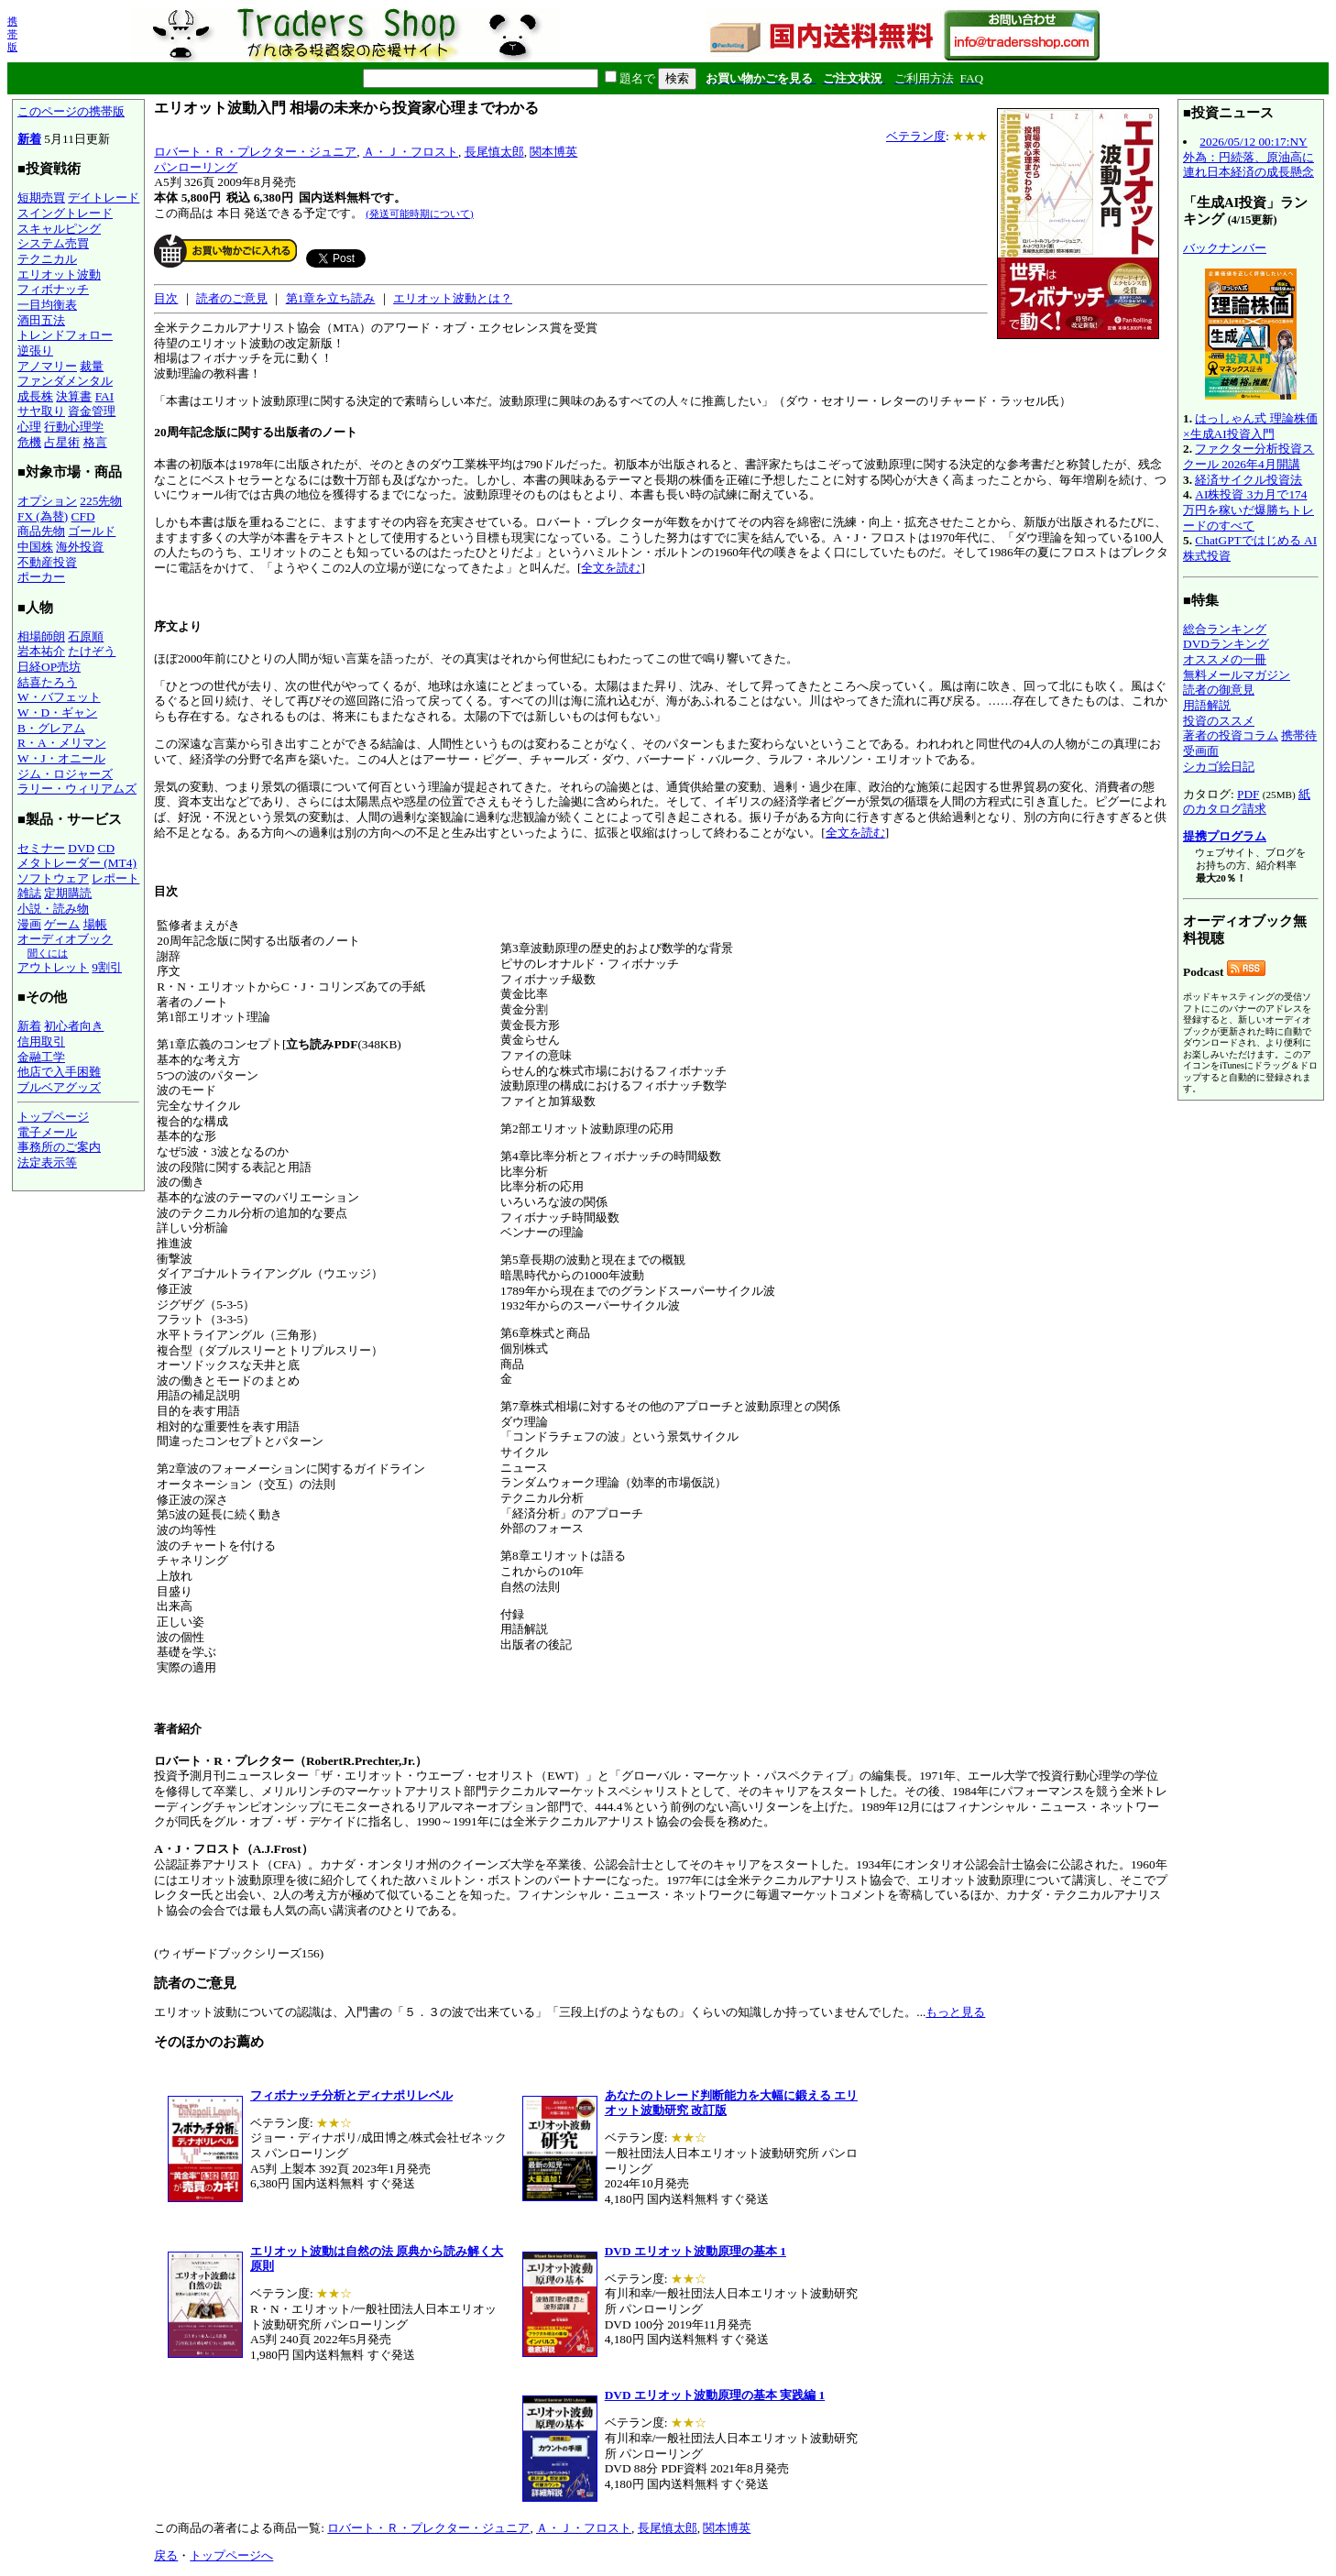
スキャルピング (59, 229)
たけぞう (91, 651)
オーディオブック (65, 939)
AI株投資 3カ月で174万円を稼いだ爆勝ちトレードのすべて (1248, 510)
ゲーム (62, 924)
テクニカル (47, 259)
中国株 (35, 547)
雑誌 (29, 893)
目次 (166, 298)
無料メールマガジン (1236, 675)
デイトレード (103, 197)
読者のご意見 (232, 298)
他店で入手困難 (59, 1072)
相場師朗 (41, 636)
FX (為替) (42, 516)
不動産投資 (47, 562)
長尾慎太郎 (494, 152)
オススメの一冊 (1224, 659)
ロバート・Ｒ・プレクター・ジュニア (255, 152)
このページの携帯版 (71, 111)
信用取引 (41, 1041)
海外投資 (80, 547)
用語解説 (1207, 705)
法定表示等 (47, 1162)
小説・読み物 (53, 908)
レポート (115, 878)
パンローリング (195, 167)
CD (106, 848)
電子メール (47, 1132)
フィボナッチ (53, 289)
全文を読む (611, 568)
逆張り (35, 350)
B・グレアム (51, 728)
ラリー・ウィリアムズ (77, 788)
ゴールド (91, 531)
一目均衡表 (47, 305)
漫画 (29, 924)
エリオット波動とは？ (452, 298)
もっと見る (955, 2012)
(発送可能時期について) (419, 213)
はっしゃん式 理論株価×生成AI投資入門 (1250, 426)
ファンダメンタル (65, 381)
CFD (83, 516)
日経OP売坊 (49, 667)
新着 (29, 139)
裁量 (92, 366)
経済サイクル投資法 (1248, 480)
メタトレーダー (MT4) (77, 863)
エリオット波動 (59, 274)
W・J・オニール (61, 758)
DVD (81, 848)
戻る (166, 2555)
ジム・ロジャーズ (65, 774)
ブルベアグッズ (59, 1087)
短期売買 (41, 197)
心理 (29, 426)
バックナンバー (1224, 248)
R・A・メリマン (61, 743)
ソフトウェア (53, 878)
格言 (95, 442)
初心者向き (74, 1026)
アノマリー (47, 366)
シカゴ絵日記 (1218, 766)
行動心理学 (74, 426)
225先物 (101, 501)
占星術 (62, 442)
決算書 (74, 396)
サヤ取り (41, 411)
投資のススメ (1218, 721)
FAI (105, 396)
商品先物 (41, 531)
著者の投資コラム (1230, 735)
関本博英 (553, 152)
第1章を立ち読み (331, 298)
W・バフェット (59, 697)
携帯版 (12, 34)
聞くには (47, 953)
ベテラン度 (916, 136)
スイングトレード (65, 213)
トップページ (53, 1117)
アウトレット (53, 967)
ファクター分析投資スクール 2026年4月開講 (1248, 456)
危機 (29, 442)
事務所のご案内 (59, 1147)
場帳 (95, 924)
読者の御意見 (1218, 689)
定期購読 (68, 893)
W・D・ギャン (57, 712)
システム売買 (53, 243)
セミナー (41, 848)
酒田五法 (41, 320)
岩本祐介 (41, 651)
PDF (1248, 794)
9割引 (107, 967)
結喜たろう (47, 682)
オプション (47, 501)
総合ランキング (1224, 629)
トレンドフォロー (65, 335)
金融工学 (41, 1057)
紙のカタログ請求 (1246, 802)
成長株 (35, 396)
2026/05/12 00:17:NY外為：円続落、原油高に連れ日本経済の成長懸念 (1248, 157)
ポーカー (41, 577)
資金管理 (91, 411)
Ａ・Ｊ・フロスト (410, 152)
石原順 (86, 636)
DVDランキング (1226, 644)
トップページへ (231, 2555)
